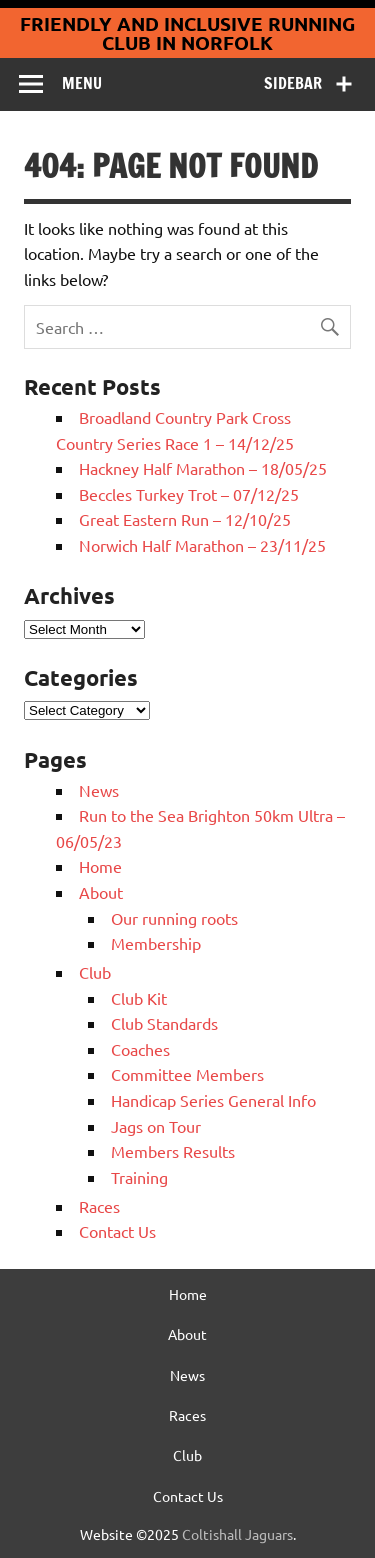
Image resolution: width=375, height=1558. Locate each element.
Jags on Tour (156, 1126)
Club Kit (139, 998)
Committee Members (187, 1074)
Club (95, 972)
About (101, 892)
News (99, 790)
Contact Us (117, 1231)
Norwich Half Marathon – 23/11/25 (202, 545)
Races (99, 1206)
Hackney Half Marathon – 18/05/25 (203, 468)
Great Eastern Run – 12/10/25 (185, 519)
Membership (156, 943)
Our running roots (174, 918)
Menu (82, 83)
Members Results (173, 1151)
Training (139, 1177)
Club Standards (164, 1023)
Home (100, 866)
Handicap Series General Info (213, 1100)
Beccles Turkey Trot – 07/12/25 (189, 494)
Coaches (140, 1049)
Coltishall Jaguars (237, 1534)
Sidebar (293, 83)
